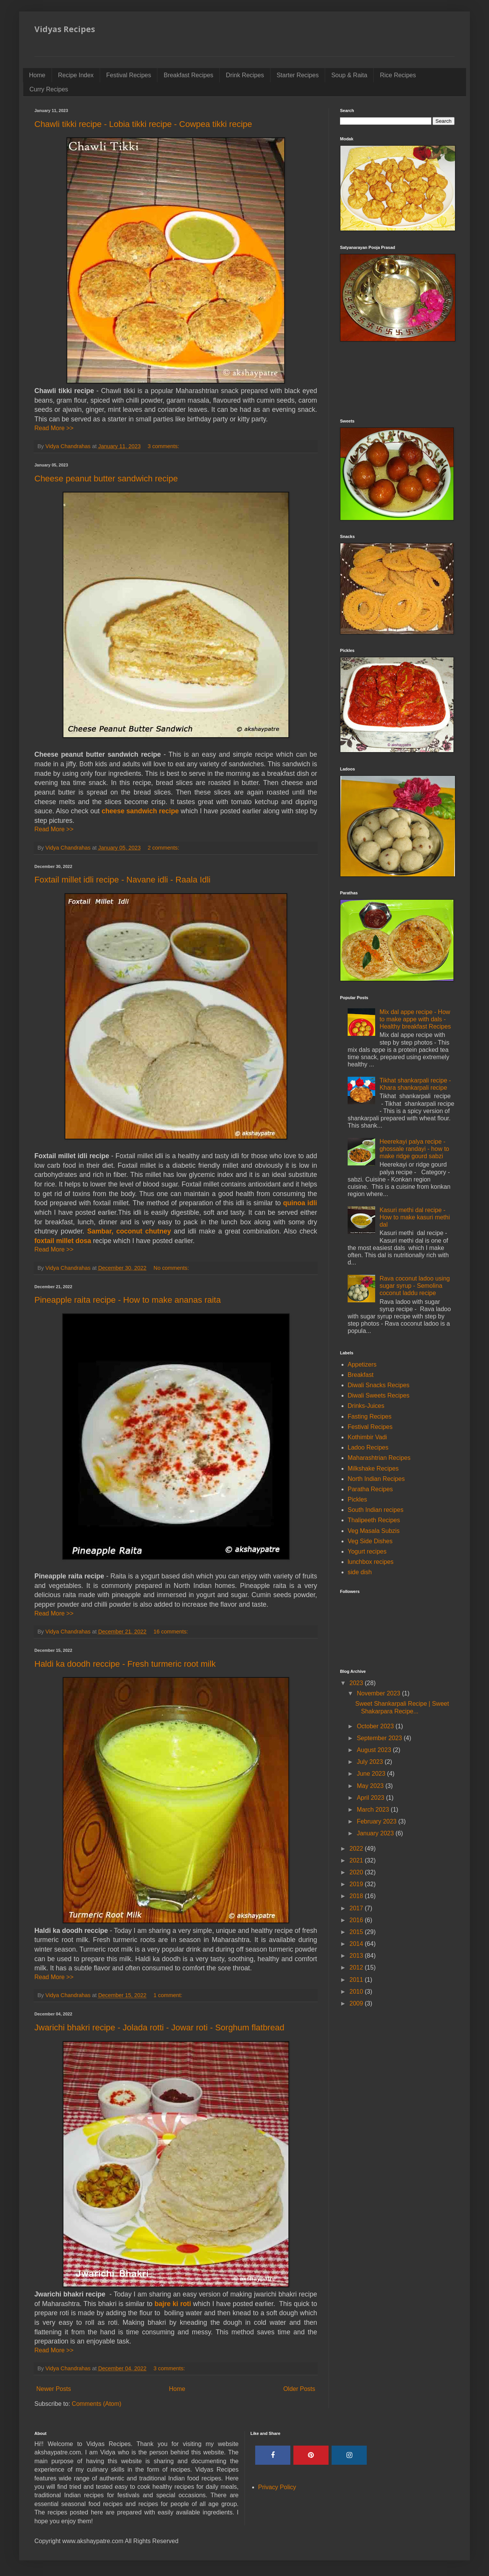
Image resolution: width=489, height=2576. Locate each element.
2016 (357, 1920)
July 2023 (371, 1762)
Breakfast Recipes (188, 75)
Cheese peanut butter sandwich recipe (106, 478)
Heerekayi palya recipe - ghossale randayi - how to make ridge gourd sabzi (414, 1148)
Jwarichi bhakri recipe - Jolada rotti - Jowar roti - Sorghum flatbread (159, 2027)
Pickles (357, 1499)
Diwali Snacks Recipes (379, 1385)
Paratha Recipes (370, 1489)
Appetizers (362, 1364)
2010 (357, 1991)
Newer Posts (53, 2389)
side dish (360, 1572)
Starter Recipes (298, 75)
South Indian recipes (375, 1510)
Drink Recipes (245, 75)
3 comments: (164, 446)
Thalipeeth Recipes (374, 1520)
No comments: (172, 1268)
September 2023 (380, 1738)
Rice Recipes (398, 75)
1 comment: (169, 1995)
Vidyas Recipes (64, 29)
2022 (357, 1848)
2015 (357, 1932)
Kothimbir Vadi (367, 1437)
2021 (357, 1860)
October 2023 (376, 1726)
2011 (357, 1979)
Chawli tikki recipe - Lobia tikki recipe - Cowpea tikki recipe (143, 124)
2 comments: (164, 848)
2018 (357, 1896)
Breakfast (361, 1375)
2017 (357, 1908)
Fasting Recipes (370, 1416)
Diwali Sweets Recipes (379, 1395)
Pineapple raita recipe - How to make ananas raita (127, 1300)
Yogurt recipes (367, 1551)
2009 (357, 2003)
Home (37, 75)
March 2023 (374, 1809)
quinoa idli (300, 1203)
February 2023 (377, 1821)
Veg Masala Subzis (374, 1531)
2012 (357, 1967)
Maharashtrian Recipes (379, 1458)
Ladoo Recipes (368, 1447)
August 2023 (375, 1750)
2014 (357, 1944)
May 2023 (371, 1786)
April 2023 (371, 1797)
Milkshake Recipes (373, 1468)
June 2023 (372, 1773)
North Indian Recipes (376, 1479)
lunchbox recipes (370, 1562)
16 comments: (171, 1631)
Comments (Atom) (96, 2403)
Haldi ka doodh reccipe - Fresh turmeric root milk (124, 1664)
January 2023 (376, 1833)
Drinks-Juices (366, 1406)
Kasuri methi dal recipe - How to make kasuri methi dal (414, 1217)
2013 (357, 1955)
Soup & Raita (349, 75)
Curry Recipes (48, 89)
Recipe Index (76, 75)
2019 (357, 1884)
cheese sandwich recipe (140, 811)
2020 (357, 1872)
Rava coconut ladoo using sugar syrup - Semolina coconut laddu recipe (414, 1285)
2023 (357, 1683)
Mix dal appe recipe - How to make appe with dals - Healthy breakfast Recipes (415, 1019)
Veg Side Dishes (370, 1541)
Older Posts (299, 2389)
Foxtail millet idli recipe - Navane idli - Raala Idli (122, 879)
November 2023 (379, 1693)
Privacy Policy (277, 2487)
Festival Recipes (128, 75)
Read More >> (53, 428)
